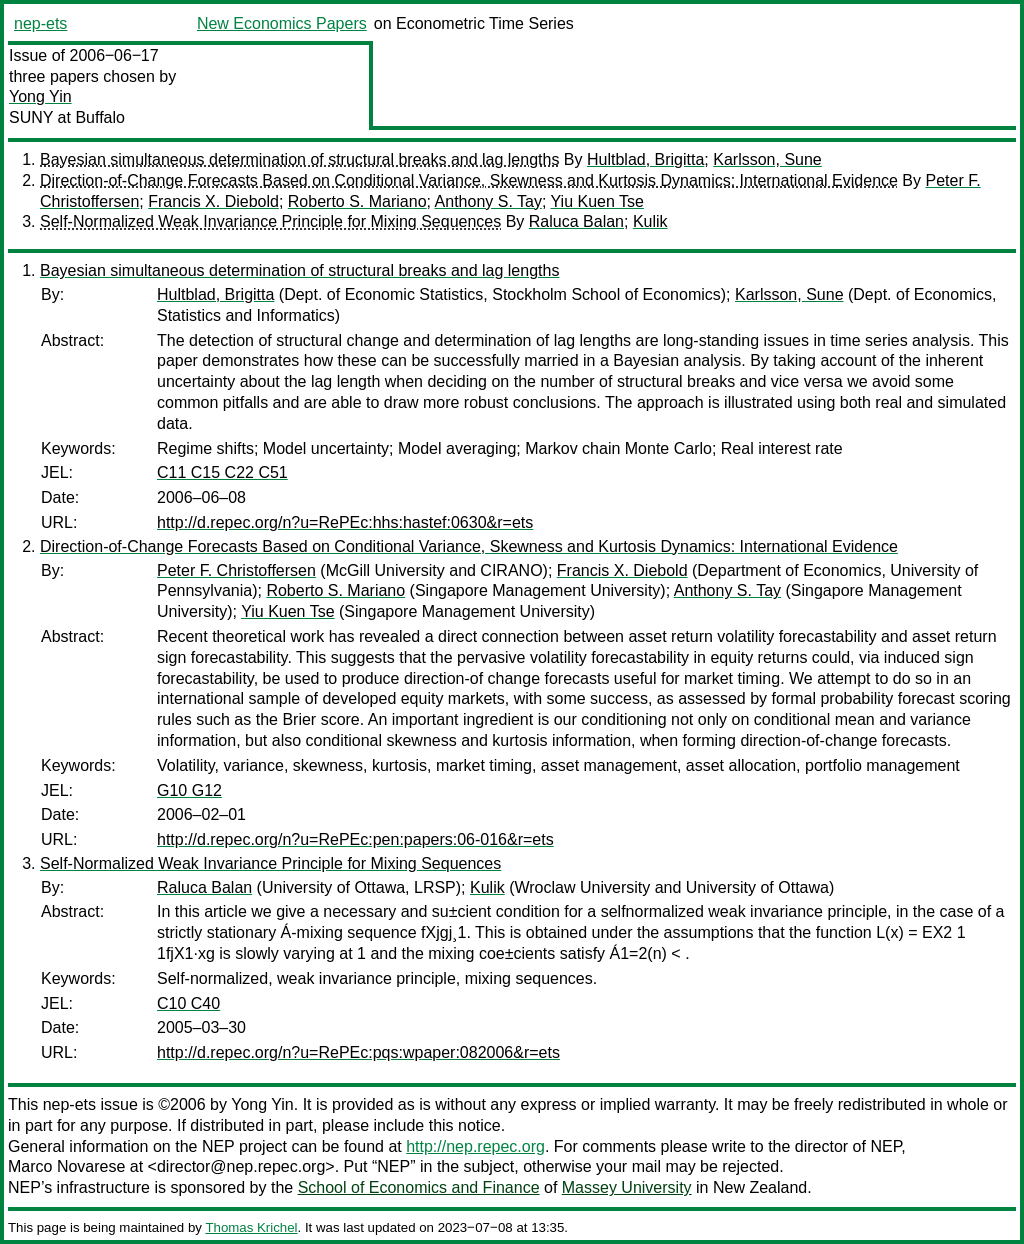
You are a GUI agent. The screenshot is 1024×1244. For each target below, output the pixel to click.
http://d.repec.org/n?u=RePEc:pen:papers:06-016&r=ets (355, 839)
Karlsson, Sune (767, 159)
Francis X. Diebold (213, 201)
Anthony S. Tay (488, 201)
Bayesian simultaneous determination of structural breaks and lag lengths (299, 159)
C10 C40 (188, 1003)
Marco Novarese (66, 1166)
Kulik (650, 221)
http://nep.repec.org (475, 1146)
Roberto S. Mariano (357, 201)
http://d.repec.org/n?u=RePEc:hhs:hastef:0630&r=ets (345, 522)
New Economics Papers (282, 23)
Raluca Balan (576, 221)
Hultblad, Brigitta (645, 159)
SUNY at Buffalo (67, 117)
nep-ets (40, 23)
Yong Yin (40, 96)
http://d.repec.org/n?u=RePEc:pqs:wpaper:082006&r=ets (358, 1052)
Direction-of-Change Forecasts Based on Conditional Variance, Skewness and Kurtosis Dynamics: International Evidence (469, 180)
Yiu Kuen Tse (597, 201)
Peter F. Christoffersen (236, 570)
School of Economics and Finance (419, 1187)
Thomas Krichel (251, 1227)
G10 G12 (189, 790)
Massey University (627, 1187)
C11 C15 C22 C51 (222, 472)
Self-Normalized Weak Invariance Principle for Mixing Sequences (270, 221)
